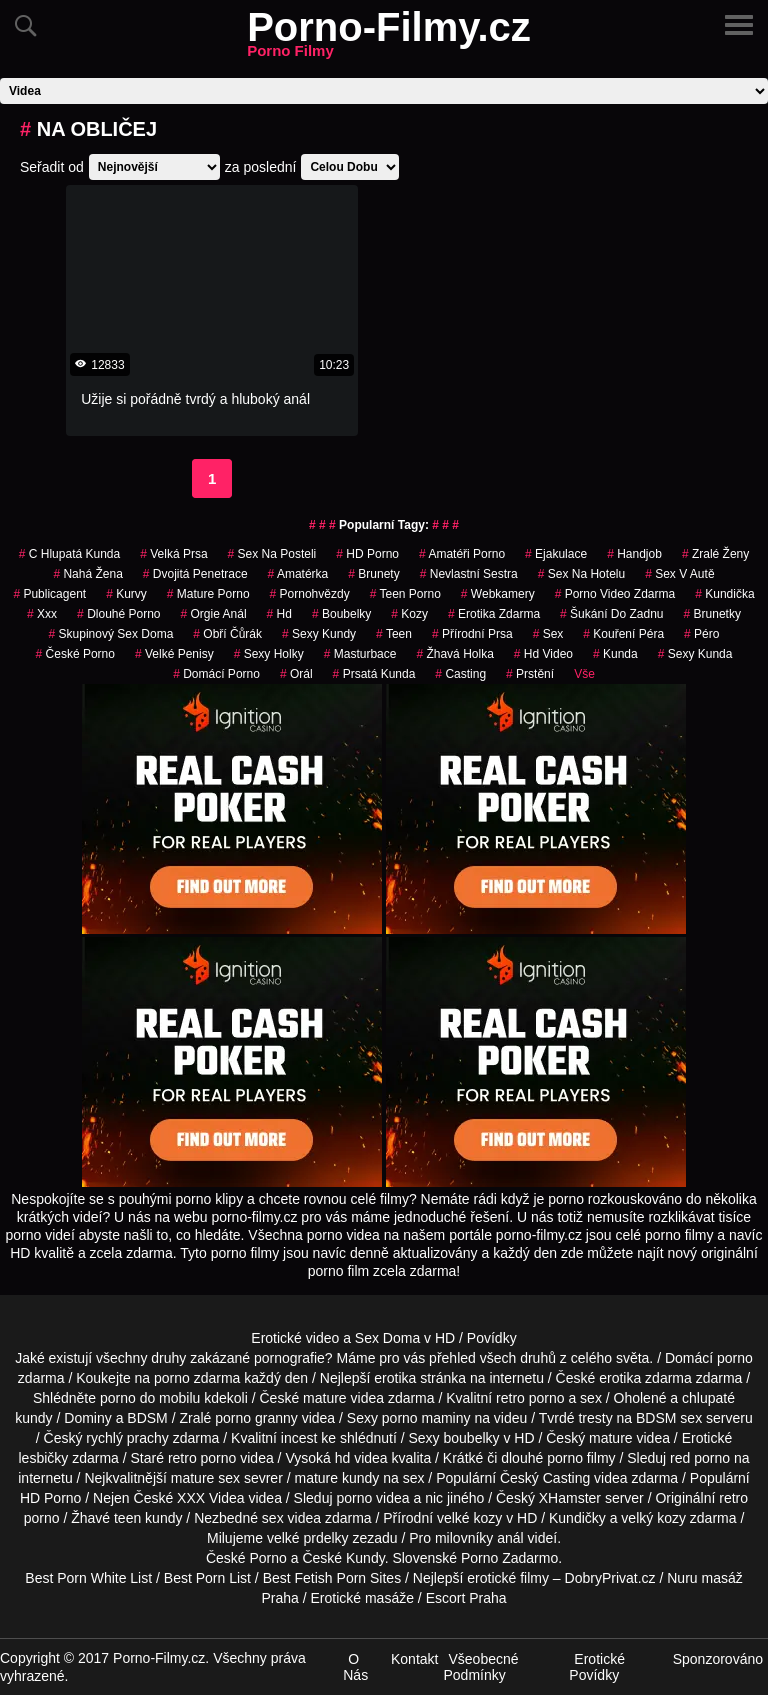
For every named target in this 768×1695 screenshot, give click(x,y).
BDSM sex (669, 1418)
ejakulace (556, 554)
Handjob (634, 554)
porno (735, 1358)
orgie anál (214, 614)
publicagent (49, 594)
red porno (700, 1458)
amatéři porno (462, 554)
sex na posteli (272, 554)
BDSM (147, 1418)
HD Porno (367, 554)
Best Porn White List (88, 1578)
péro (701, 634)
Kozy (409, 614)
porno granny (256, 1418)
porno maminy (426, 1418)
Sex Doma (387, 1338)
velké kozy (469, 1518)
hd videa (361, 1458)
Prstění (530, 674)
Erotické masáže (361, 1598)
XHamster (570, 1498)
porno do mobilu (150, 1398)
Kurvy (126, 594)
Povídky (492, 1338)
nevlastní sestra (469, 574)
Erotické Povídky (597, 1667)
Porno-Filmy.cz (389, 39)
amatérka (298, 574)
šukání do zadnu (611, 614)
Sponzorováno (718, 1659)
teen (127, 1518)
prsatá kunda (374, 674)
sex (548, 634)
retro (733, 1498)
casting (460, 674)
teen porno (405, 594)
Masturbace (360, 654)
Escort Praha (466, 1598)
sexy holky (269, 654)
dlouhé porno (118, 614)
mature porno (208, 594)
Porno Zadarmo (509, 1558)
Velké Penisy (174, 654)
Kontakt (414, 1659)
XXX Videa (210, 1498)
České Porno (75, 654)
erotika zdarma (494, 614)
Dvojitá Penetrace (195, 574)
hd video (543, 654)
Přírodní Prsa (472, 634)
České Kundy (343, 1558)
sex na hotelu (581, 574)
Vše (584, 674)
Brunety (373, 574)
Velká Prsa (173, 554)
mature (325, 1398)
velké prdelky (308, 1538)
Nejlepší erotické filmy (481, 1578)
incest (299, 1438)
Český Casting (545, 1478)
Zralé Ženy (715, 554)
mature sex (205, 1478)
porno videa (372, 1498)
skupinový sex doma (111, 634)
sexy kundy (319, 634)
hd (279, 614)
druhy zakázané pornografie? (241, 1358)
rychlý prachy (127, 1438)
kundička (724, 594)
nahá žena (87, 574)
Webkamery (498, 594)
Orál (296, 674)
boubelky (472, 1438)
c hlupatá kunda (69, 554)
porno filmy (581, 1458)
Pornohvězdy (310, 594)
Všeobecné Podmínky (480, 1667)
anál (510, 1538)
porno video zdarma (615, 594)
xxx (42, 614)
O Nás (355, 1667)
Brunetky (712, 614)
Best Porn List (207, 1578)
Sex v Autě (679, 574)
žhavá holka (454, 654)
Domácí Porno (216, 674)
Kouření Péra (623, 634)
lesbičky (43, 1458)
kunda (615, 654)
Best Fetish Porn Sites (332, 1578)
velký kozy (653, 1518)
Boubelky (341, 614)
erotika (395, 1378)
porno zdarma (197, 1378)
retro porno (530, 1398)
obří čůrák (227, 634)
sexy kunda (695, 654)
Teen (394, 634)
